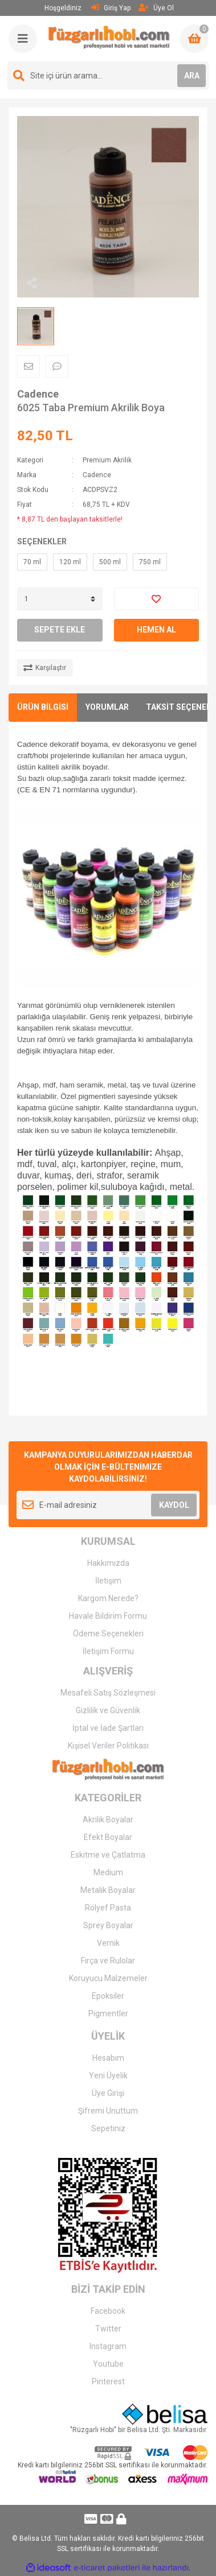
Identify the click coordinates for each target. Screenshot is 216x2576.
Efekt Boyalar (108, 1837)
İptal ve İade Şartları (108, 1728)
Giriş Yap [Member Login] (111, 7)
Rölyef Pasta (108, 1907)
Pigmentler (108, 2013)
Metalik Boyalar (108, 1890)
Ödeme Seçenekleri (108, 1633)
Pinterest (108, 2381)
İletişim (108, 1580)
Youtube (108, 2363)
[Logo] (109, 37)
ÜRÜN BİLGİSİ (42, 707)
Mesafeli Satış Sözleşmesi (108, 1692)
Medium (108, 1872)
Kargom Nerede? (108, 1598)
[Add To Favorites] (156, 599)
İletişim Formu (108, 1651)
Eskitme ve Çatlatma (108, 1854)
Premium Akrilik (107, 460)
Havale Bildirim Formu (108, 1615)
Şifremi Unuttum (108, 2110)
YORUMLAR (107, 707)
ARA (191, 75)
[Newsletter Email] (108, 1505)
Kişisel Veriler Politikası (108, 1745)
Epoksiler (108, 1995)
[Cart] (194, 38)
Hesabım (108, 2057)
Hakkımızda (108, 1563)
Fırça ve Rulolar (108, 1960)
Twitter (108, 2328)
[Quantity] (60, 599)
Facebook (108, 2310)
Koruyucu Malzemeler (108, 1978)
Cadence (38, 394)
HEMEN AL (156, 629)
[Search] (108, 75)
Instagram (108, 2346)
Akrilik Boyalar (108, 1819)
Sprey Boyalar (108, 1925)
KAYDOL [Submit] (174, 1505)
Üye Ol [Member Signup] (156, 7)
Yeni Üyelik (108, 2075)
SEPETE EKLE (59, 629)
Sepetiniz (108, 2128)
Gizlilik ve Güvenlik (108, 1710)
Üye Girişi (108, 2093)
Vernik (108, 1942)
